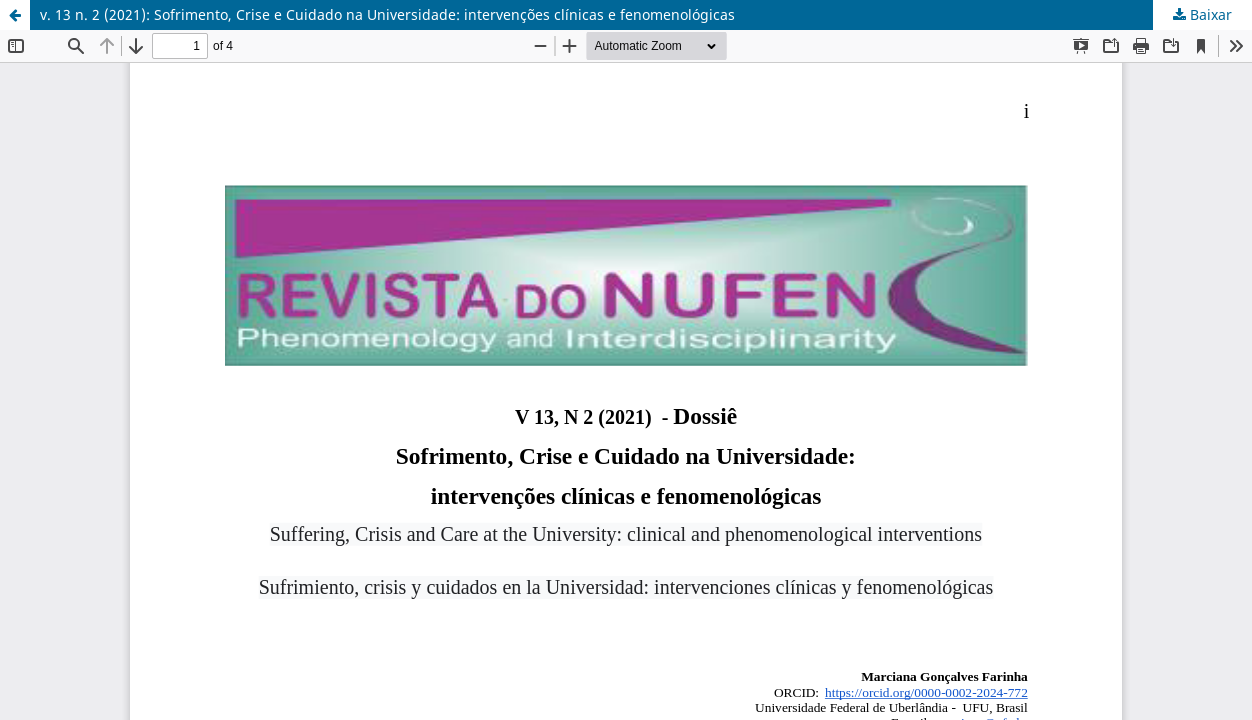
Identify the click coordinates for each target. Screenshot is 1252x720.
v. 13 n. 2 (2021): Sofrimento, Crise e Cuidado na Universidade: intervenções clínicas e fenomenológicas (387, 14)
